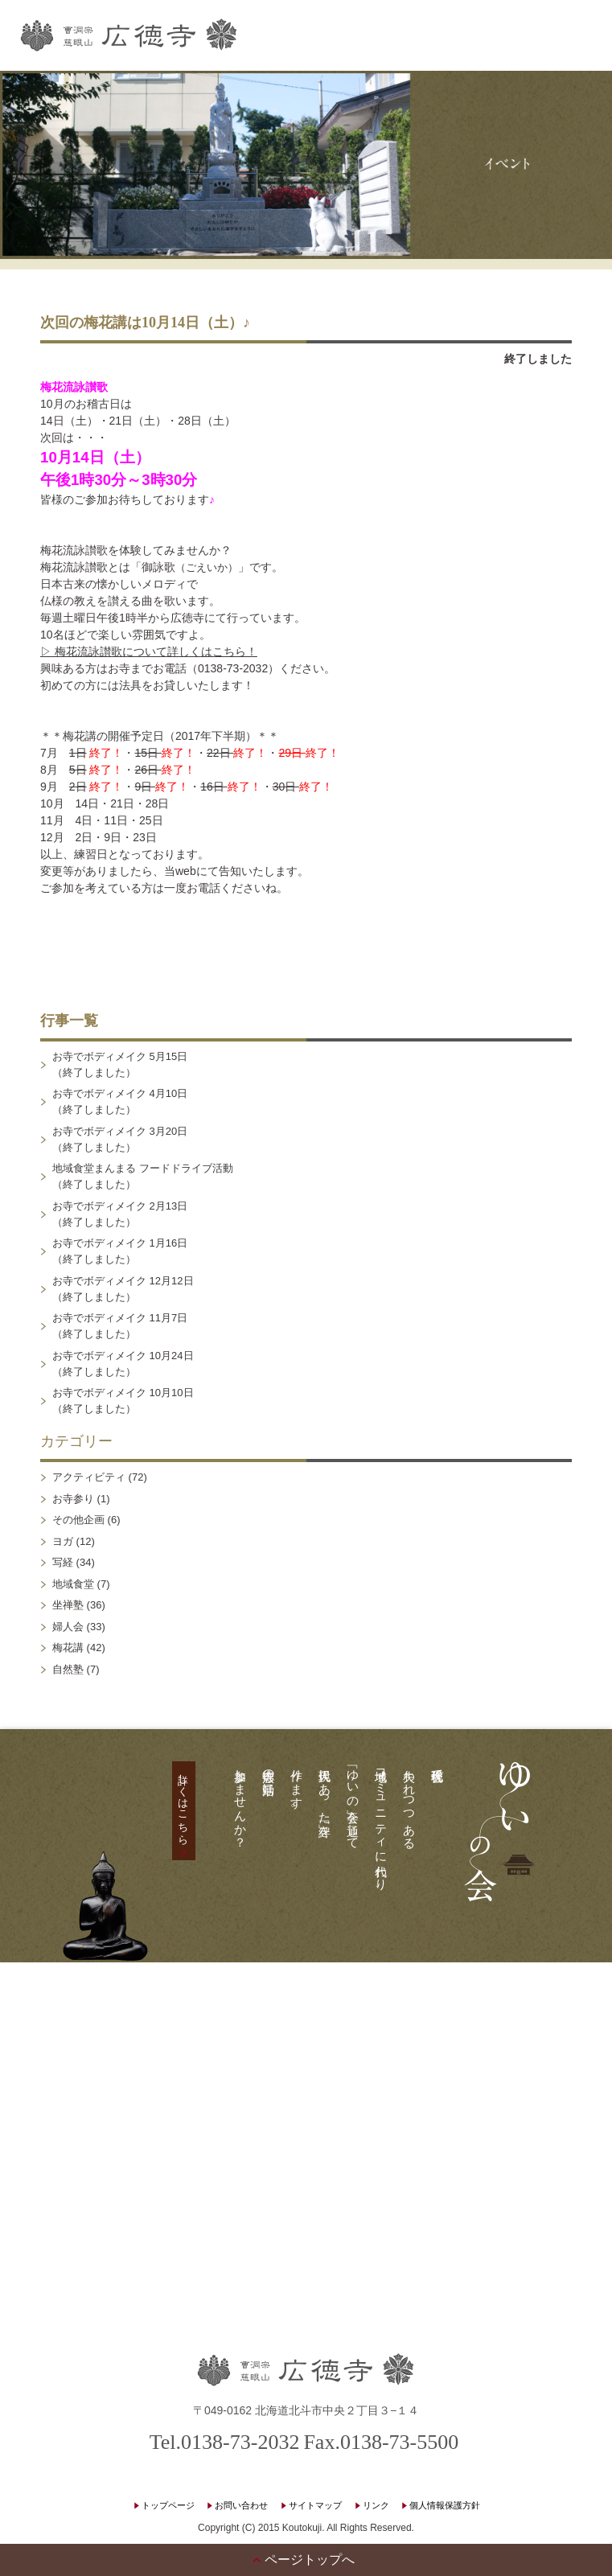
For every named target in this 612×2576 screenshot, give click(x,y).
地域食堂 (73, 1584)
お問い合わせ (241, 2505)
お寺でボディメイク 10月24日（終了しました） (123, 1364)
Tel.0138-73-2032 (225, 2442)
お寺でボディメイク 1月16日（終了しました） (119, 1251)
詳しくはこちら (184, 1803)
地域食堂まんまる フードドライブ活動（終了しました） (142, 1176)
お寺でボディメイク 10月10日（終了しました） (123, 1401)
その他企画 (78, 1520)
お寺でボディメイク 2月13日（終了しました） (119, 1214)
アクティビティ (88, 1477)
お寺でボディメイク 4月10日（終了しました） (119, 1101)
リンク (376, 2505)
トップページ (168, 2505)
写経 (62, 1562)
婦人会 (68, 1627)
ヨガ (62, 1541)
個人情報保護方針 (444, 2505)
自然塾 (68, 1669)
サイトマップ (315, 2505)
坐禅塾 (68, 1605)
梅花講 (68, 1647)
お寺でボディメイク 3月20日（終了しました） (119, 1139)
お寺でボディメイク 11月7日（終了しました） (119, 1326)
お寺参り (73, 1499)
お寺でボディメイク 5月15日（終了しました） (119, 1064)
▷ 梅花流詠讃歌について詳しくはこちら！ (148, 651)
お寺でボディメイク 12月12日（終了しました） (123, 1289)
